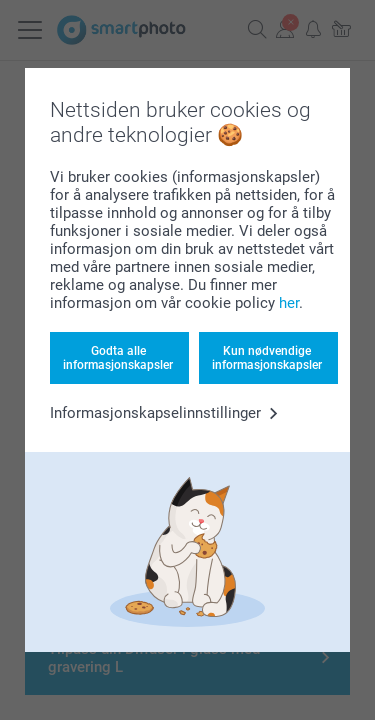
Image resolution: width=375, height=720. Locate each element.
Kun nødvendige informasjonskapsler (267, 358)
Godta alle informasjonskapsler (118, 358)
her (289, 303)
